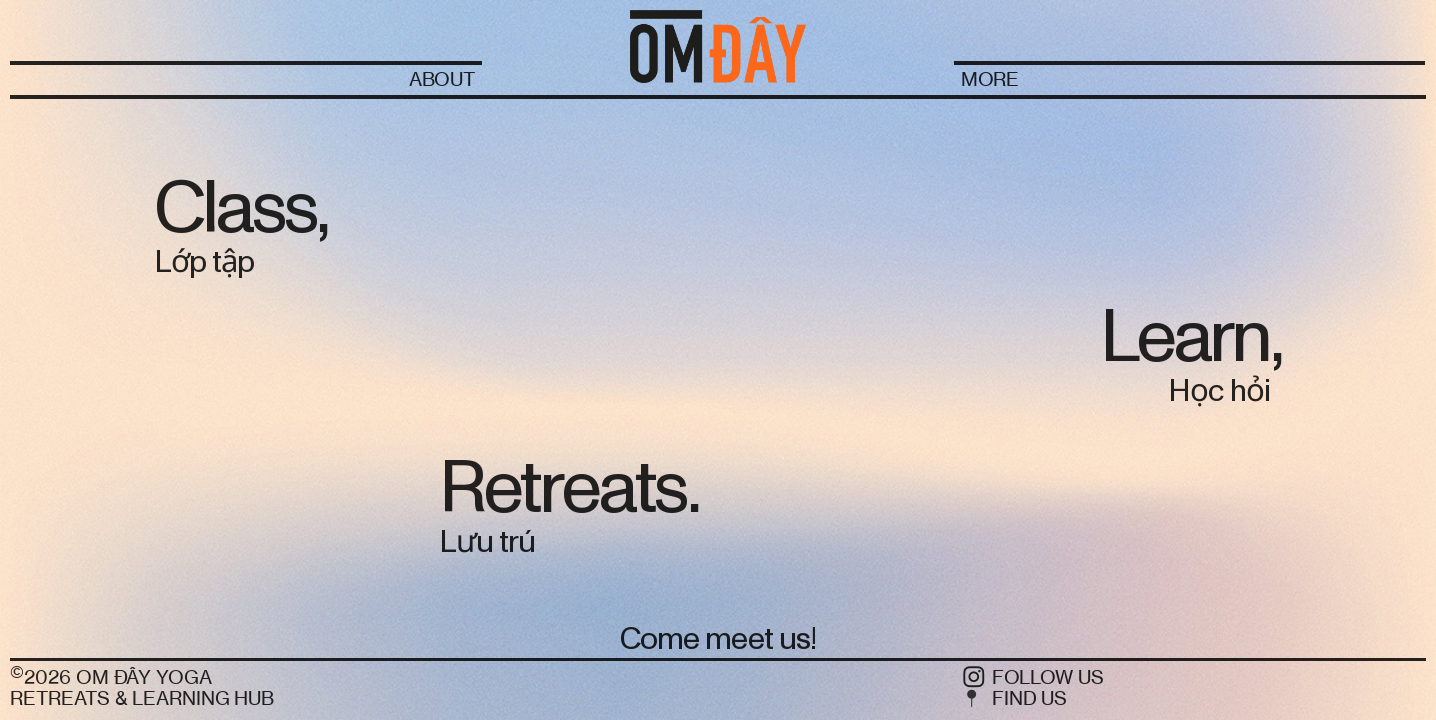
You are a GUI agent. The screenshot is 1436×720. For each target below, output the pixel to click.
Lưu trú (487, 542)
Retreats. (568, 488)
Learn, (1191, 337)
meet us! (760, 639)
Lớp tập (204, 262)
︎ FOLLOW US (1032, 677)
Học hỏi (1218, 391)
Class (235, 208)
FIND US (1029, 698)
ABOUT (442, 79)
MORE (990, 79)
